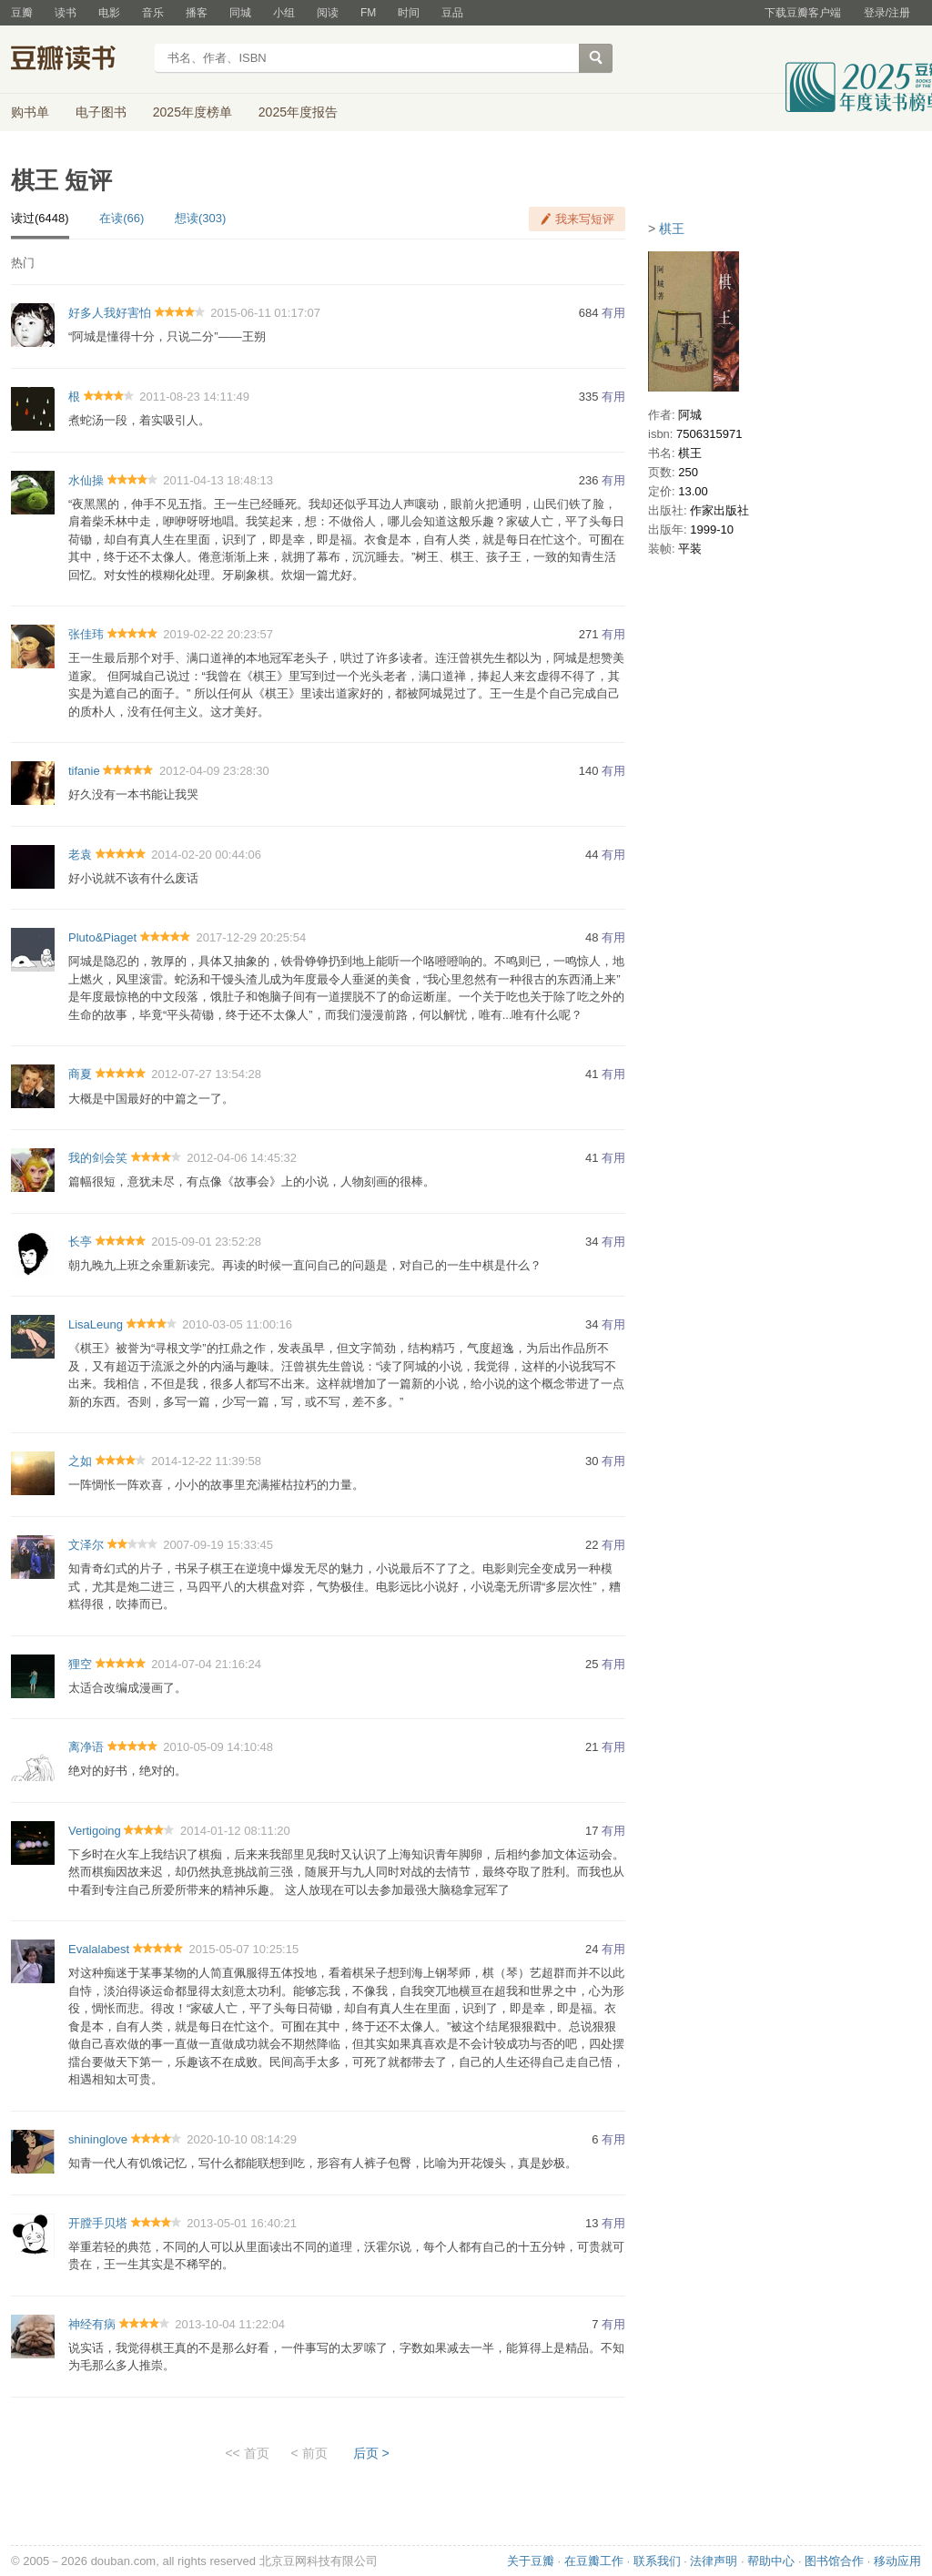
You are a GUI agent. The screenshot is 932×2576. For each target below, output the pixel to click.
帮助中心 (771, 2561)
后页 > (371, 2453)
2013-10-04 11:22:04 (230, 2324)
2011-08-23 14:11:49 (194, 396)
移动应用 (897, 2561)
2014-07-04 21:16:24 (206, 1664)
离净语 (86, 1747)
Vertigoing (94, 1831)
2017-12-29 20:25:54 (251, 937)
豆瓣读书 (77, 60)
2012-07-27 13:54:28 (206, 1074)
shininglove (97, 2139)
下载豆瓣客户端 (803, 12)
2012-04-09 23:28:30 (214, 771)
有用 (613, 313)
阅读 (328, 12)
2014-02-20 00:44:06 (206, 854)
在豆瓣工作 (593, 2561)
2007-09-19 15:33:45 (218, 1545)
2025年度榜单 (192, 112)
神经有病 (92, 2324)
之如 (80, 1461)
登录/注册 (887, 12)
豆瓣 (22, 12)
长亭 (80, 1241)
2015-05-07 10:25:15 (243, 1949)
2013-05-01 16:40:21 (242, 2223)
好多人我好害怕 (109, 313)
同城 (240, 12)
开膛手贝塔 (97, 2223)
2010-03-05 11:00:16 (237, 1324)
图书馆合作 (834, 2561)
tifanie (84, 771)
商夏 (80, 1074)
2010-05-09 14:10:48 (218, 1747)
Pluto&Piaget (102, 937)
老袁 (80, 854)
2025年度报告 (298, 112)
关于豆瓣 (530, 2561)
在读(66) (121, 218)
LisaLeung (95, 1324)
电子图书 (101, 112)
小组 (284, 12)
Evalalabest (98, 1949)
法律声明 (713, 2561)
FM (368, 12)
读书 (65, 12)
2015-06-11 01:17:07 (265, 313)
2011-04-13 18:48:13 (218, 480)
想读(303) (200, 218)
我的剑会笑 (97, 1158)
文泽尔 (86, 1545)
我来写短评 (584, 219)
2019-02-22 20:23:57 (218, 634)
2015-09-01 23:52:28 (206, 1241)
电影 (109, 12)
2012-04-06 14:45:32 (242, 1158)
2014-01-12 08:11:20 (235, 1831)
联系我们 (657, 2561)
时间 (409, 12)
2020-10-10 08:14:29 (242, 2139)
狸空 (80, 1664)
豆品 (452, 12)
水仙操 (86, 480)
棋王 (671, 228)
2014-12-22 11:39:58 (206, 1461)
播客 (197, 12)
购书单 (30, 112)
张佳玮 (86, 634)
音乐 (153, 12)
